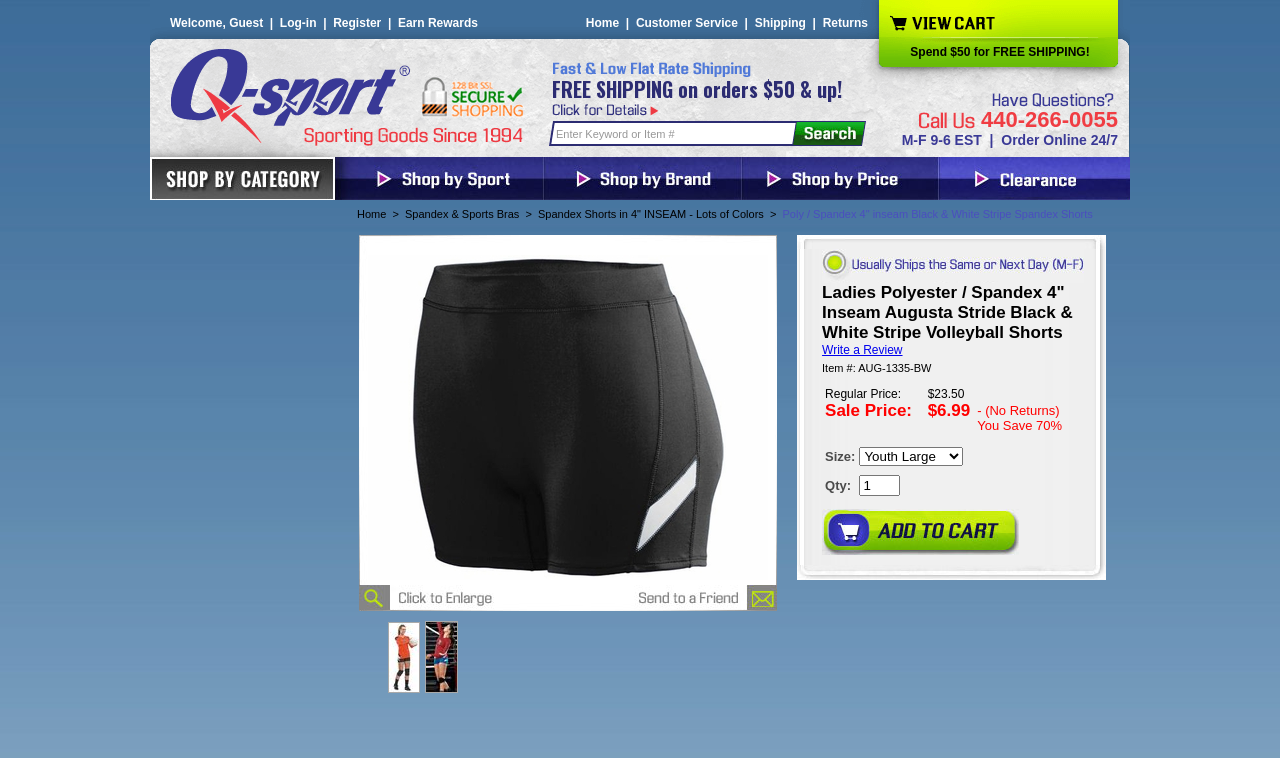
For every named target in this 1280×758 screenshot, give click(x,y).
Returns (845, 23)
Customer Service (687, 23)
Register (357, 23)
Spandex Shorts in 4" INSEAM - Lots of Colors (651, 214)
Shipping (780, 23)
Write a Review (862, 350)
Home (602, 23)
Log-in (298, 23)
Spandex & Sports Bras (462, 214)
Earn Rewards (438, 23)
